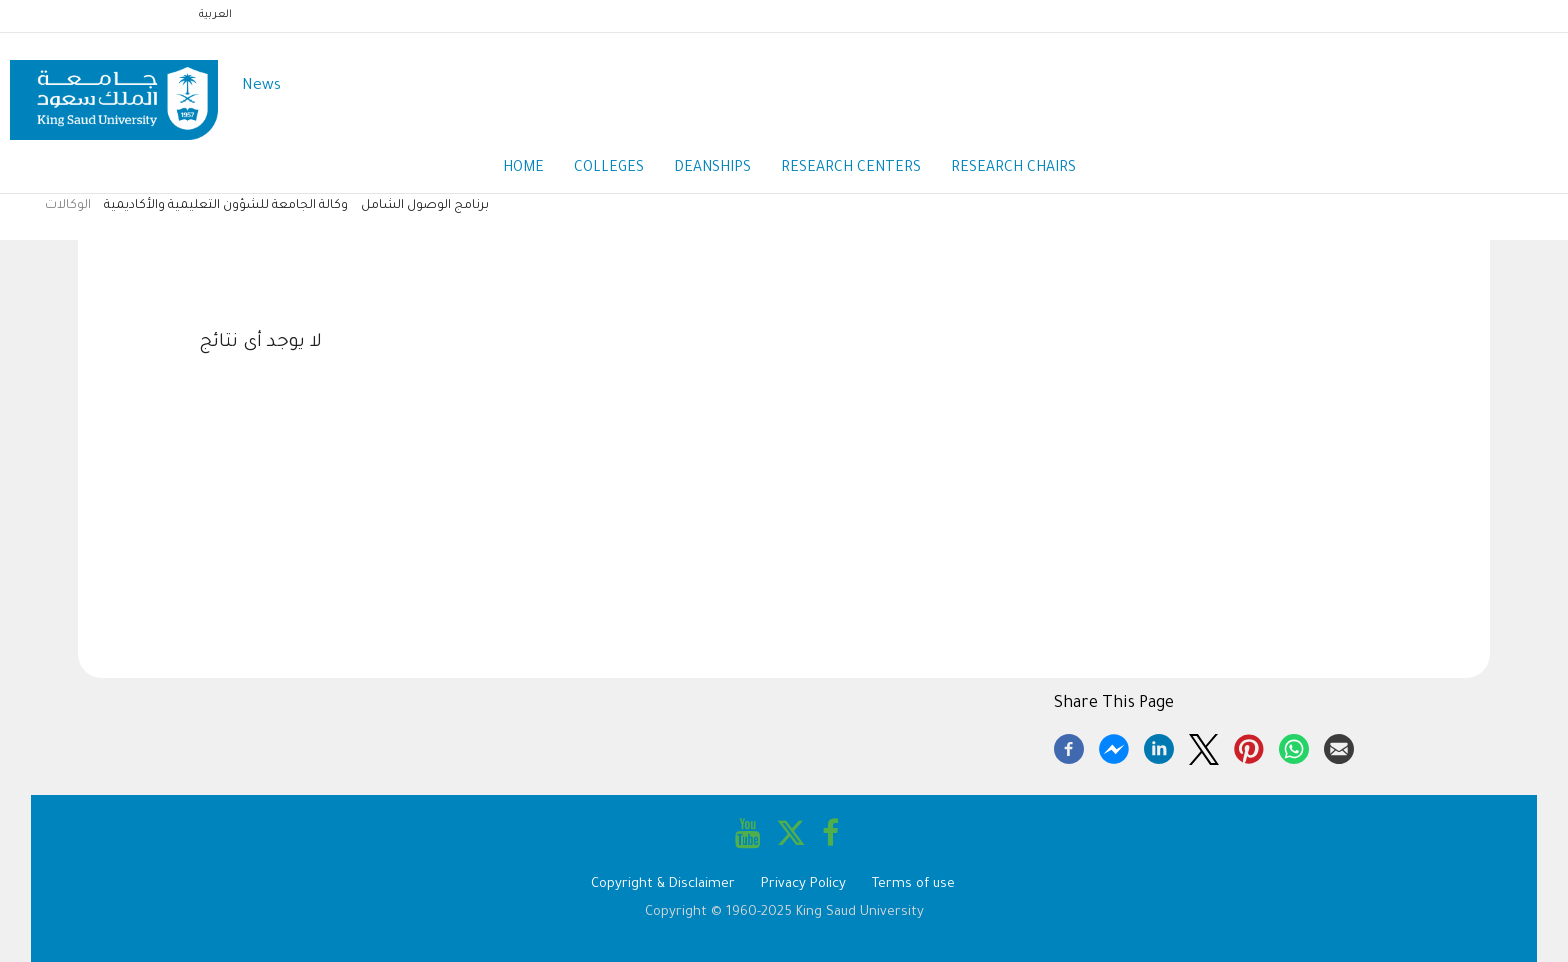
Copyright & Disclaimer (663, 884)
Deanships (712, 169)
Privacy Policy (803, 884)
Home (523, 169)
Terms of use (913, 884)
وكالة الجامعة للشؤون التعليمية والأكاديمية (226, 206)
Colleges (609, 169)
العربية (215, 15)
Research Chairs (1013, 169)
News (261, 86)
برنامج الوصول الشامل (425, 206)
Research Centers (851, 169)
